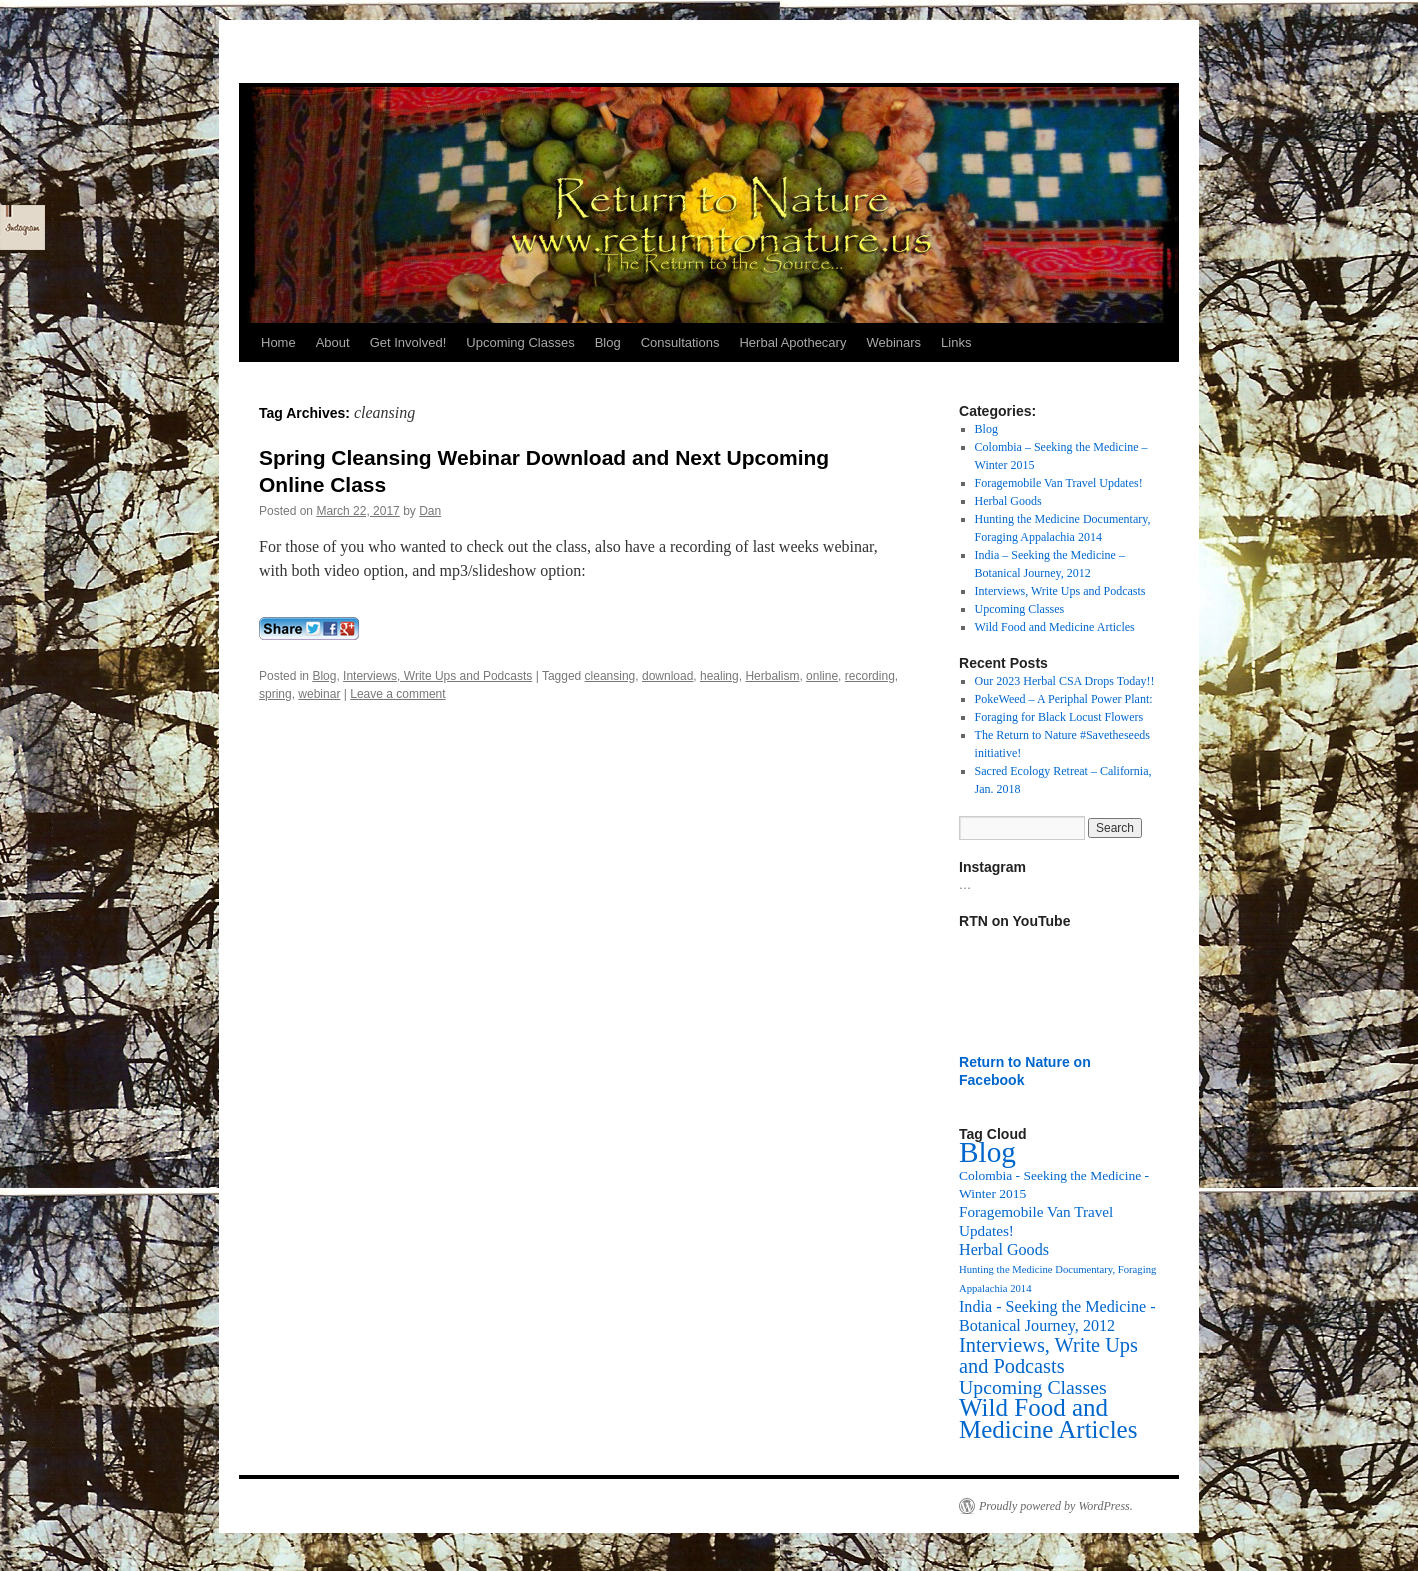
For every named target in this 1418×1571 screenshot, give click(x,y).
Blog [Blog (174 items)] (987, 1152)
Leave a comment (397, 694)
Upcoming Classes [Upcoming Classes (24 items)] (1033, 1387)
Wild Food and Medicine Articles (1055, 627)
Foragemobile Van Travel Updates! (1059, 483)
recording (870, 676)
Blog (608, 342)
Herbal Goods (1008, 501)
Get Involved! (408, 342)
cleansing (610, 676)
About (333, 342)
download (667, 676)
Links (956, 342)
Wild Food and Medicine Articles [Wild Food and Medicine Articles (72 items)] (1048, 1418)
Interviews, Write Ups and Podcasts (437, 676)
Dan (430, 511)
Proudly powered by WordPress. (1056, 1506)
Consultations (680, 342)
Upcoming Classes (520, 342)
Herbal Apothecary (792, 342)
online (822, 676)
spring (275, 694)
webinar (319, 694)
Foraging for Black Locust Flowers (1059, 717)
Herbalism (772, 676)
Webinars (893, 342)
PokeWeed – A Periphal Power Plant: (1064, 699)
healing (719, 676)
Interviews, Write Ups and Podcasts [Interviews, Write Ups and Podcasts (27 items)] (1048, 1355)
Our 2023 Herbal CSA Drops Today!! (1065, 681)
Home (278, 342)
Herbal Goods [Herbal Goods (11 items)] (1004, 1249)
